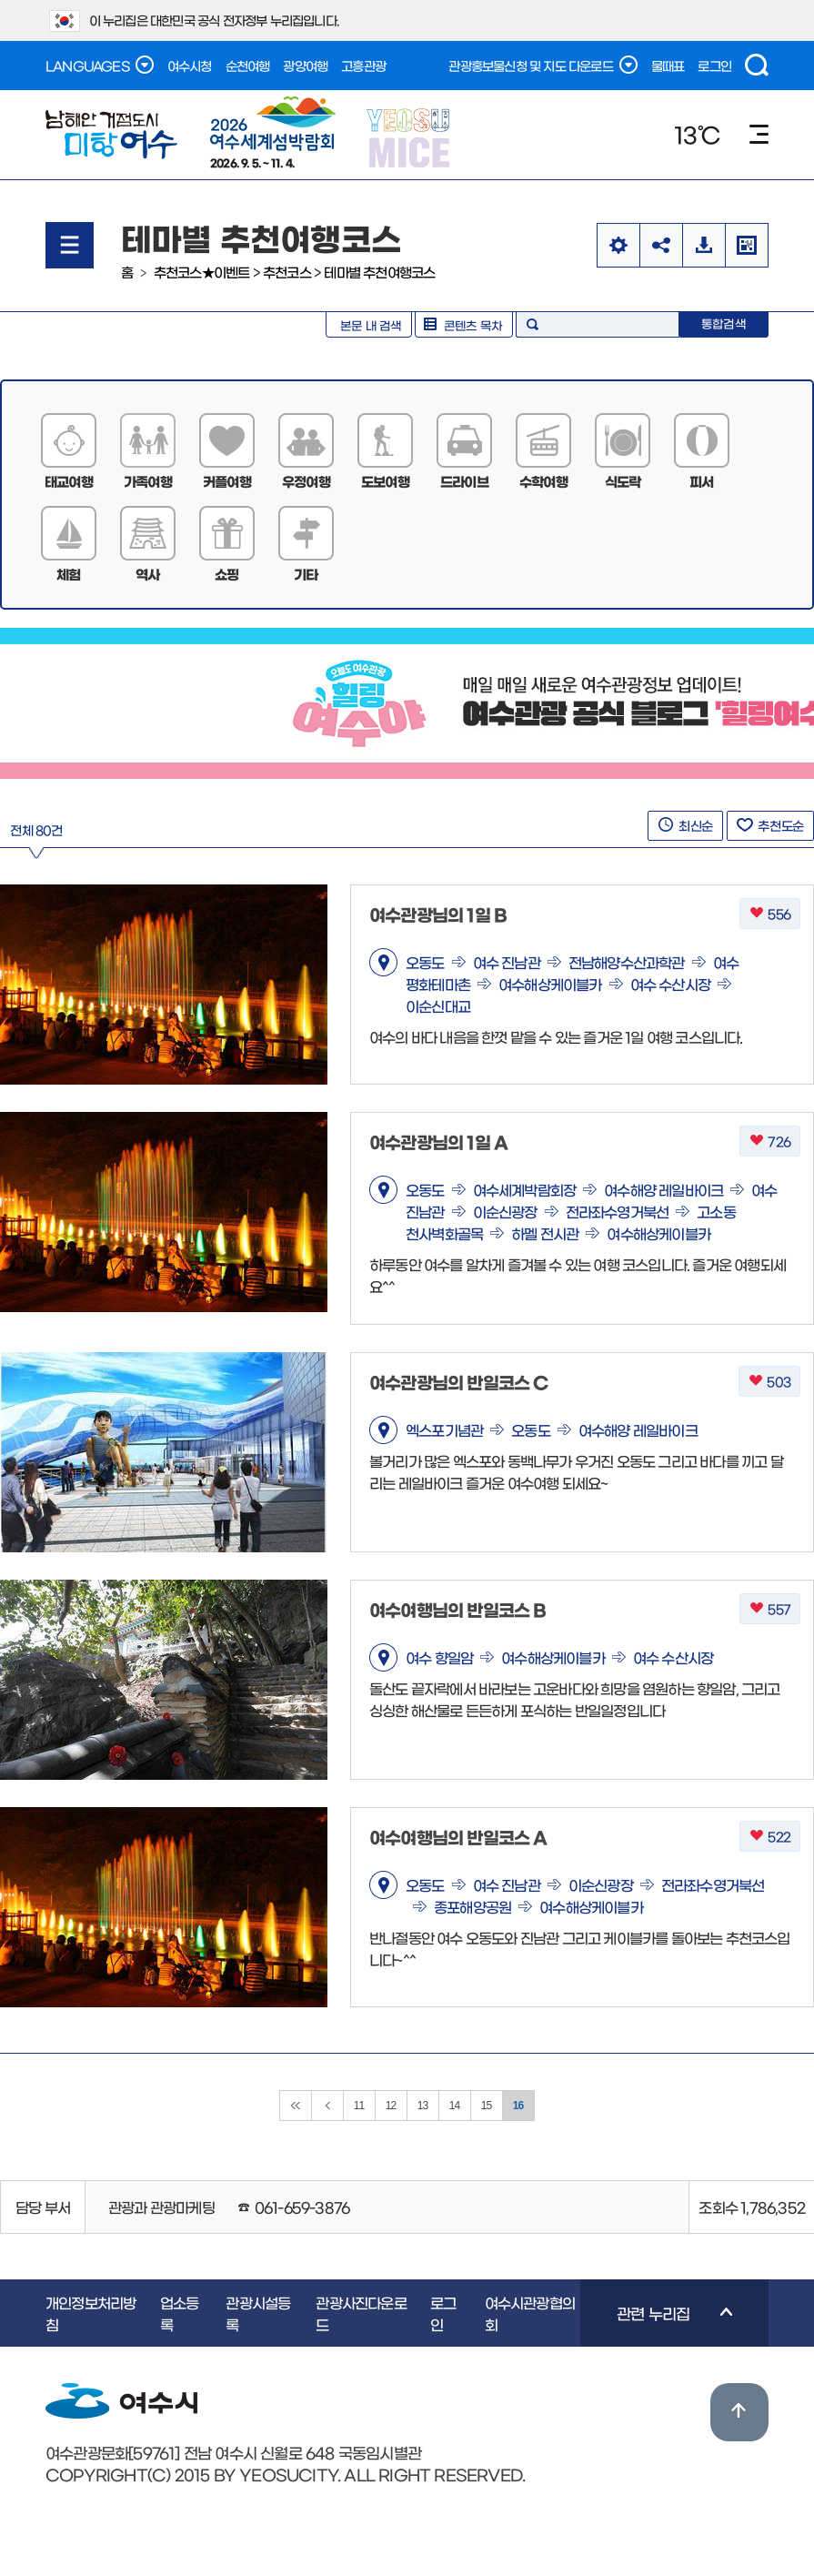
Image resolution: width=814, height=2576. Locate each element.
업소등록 (179, 2313)
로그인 (714, 65)
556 (769, 914)
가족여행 (148, 481)
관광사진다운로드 (361, 2313)
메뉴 (759, 134)
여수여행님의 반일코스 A (458, 1836)
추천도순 (770, 825)
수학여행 (543, 481)
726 (769, 1141)
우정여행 (306, 481)
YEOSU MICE (410, 136)
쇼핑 (226, 574)
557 (769, 1609)
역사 (147, 574)
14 (454, 2105)
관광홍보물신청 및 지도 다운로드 (542, 65)
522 (769, 1837)
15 (486, 2105)
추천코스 (287, 271)
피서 (701, 481)
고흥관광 (363, 65)
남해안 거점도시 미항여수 (111, 134)
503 (769, 1382)
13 (422, 2105)
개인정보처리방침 (90, 2313)
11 (359, 2105)
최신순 (685, 825)
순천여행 (248, 65)
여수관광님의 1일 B (438, 914)
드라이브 (464, 481)
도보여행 (385, 481)
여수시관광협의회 (530, 2313)
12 (391, 2105)
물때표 (668, 65)
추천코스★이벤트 (202, 271)
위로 (739, 2412)
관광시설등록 (258, 2313)
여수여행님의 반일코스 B (458, 1609)
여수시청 (189, 65)
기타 (305, 574)
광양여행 (305, 65)
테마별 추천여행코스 (379, 271)
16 (518, 2105)
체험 (68, 574)
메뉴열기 (69, 245)
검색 (757, 65)
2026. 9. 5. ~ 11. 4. (273, 131)
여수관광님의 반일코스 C (458, 1381)
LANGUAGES (99, 65)
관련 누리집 (656, 2326)
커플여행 (227, 481)
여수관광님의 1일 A (438, 1141)
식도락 (623, 481)
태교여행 (69, 481)
